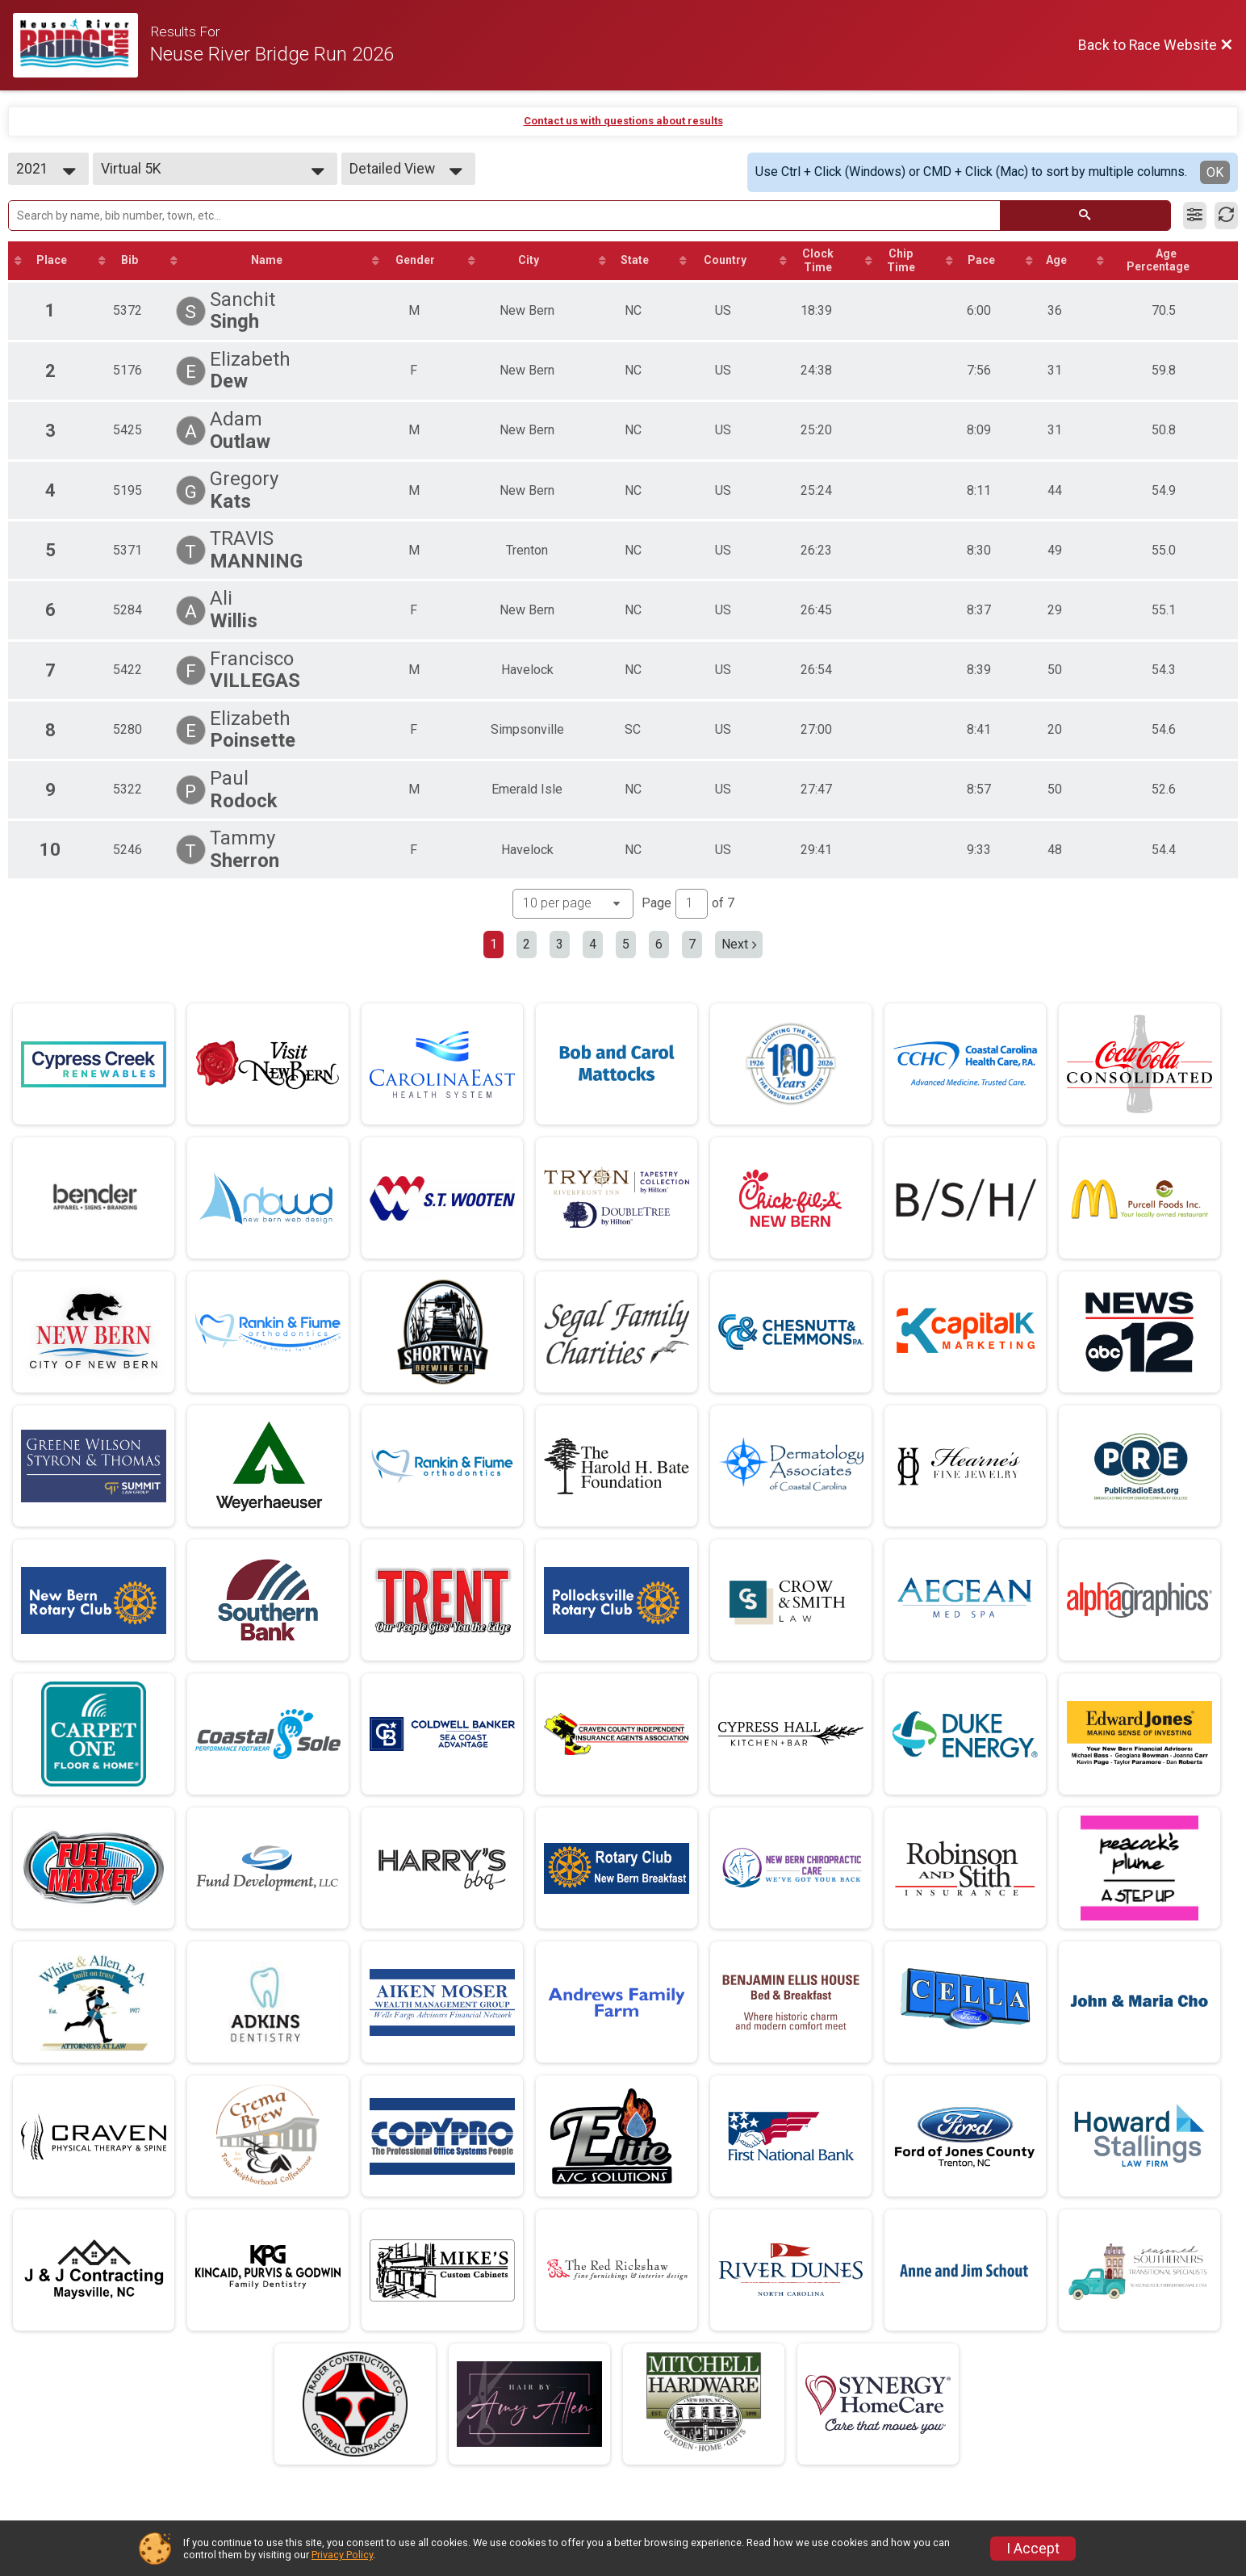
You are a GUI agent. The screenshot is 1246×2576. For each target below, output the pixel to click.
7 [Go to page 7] (692, 945)
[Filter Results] (1194, 215)
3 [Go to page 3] (559, 945)
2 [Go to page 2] (526, 945)
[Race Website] (81, 45)
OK (1214, 172)
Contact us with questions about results (623, 121)
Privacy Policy (342, 2555)
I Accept (1033, 2548)
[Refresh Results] (1226, 215)
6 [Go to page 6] (659, 945)
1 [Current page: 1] (493, 945)
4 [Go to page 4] (592, 945)
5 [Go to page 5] (625, 945)
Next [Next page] (738, 945)
